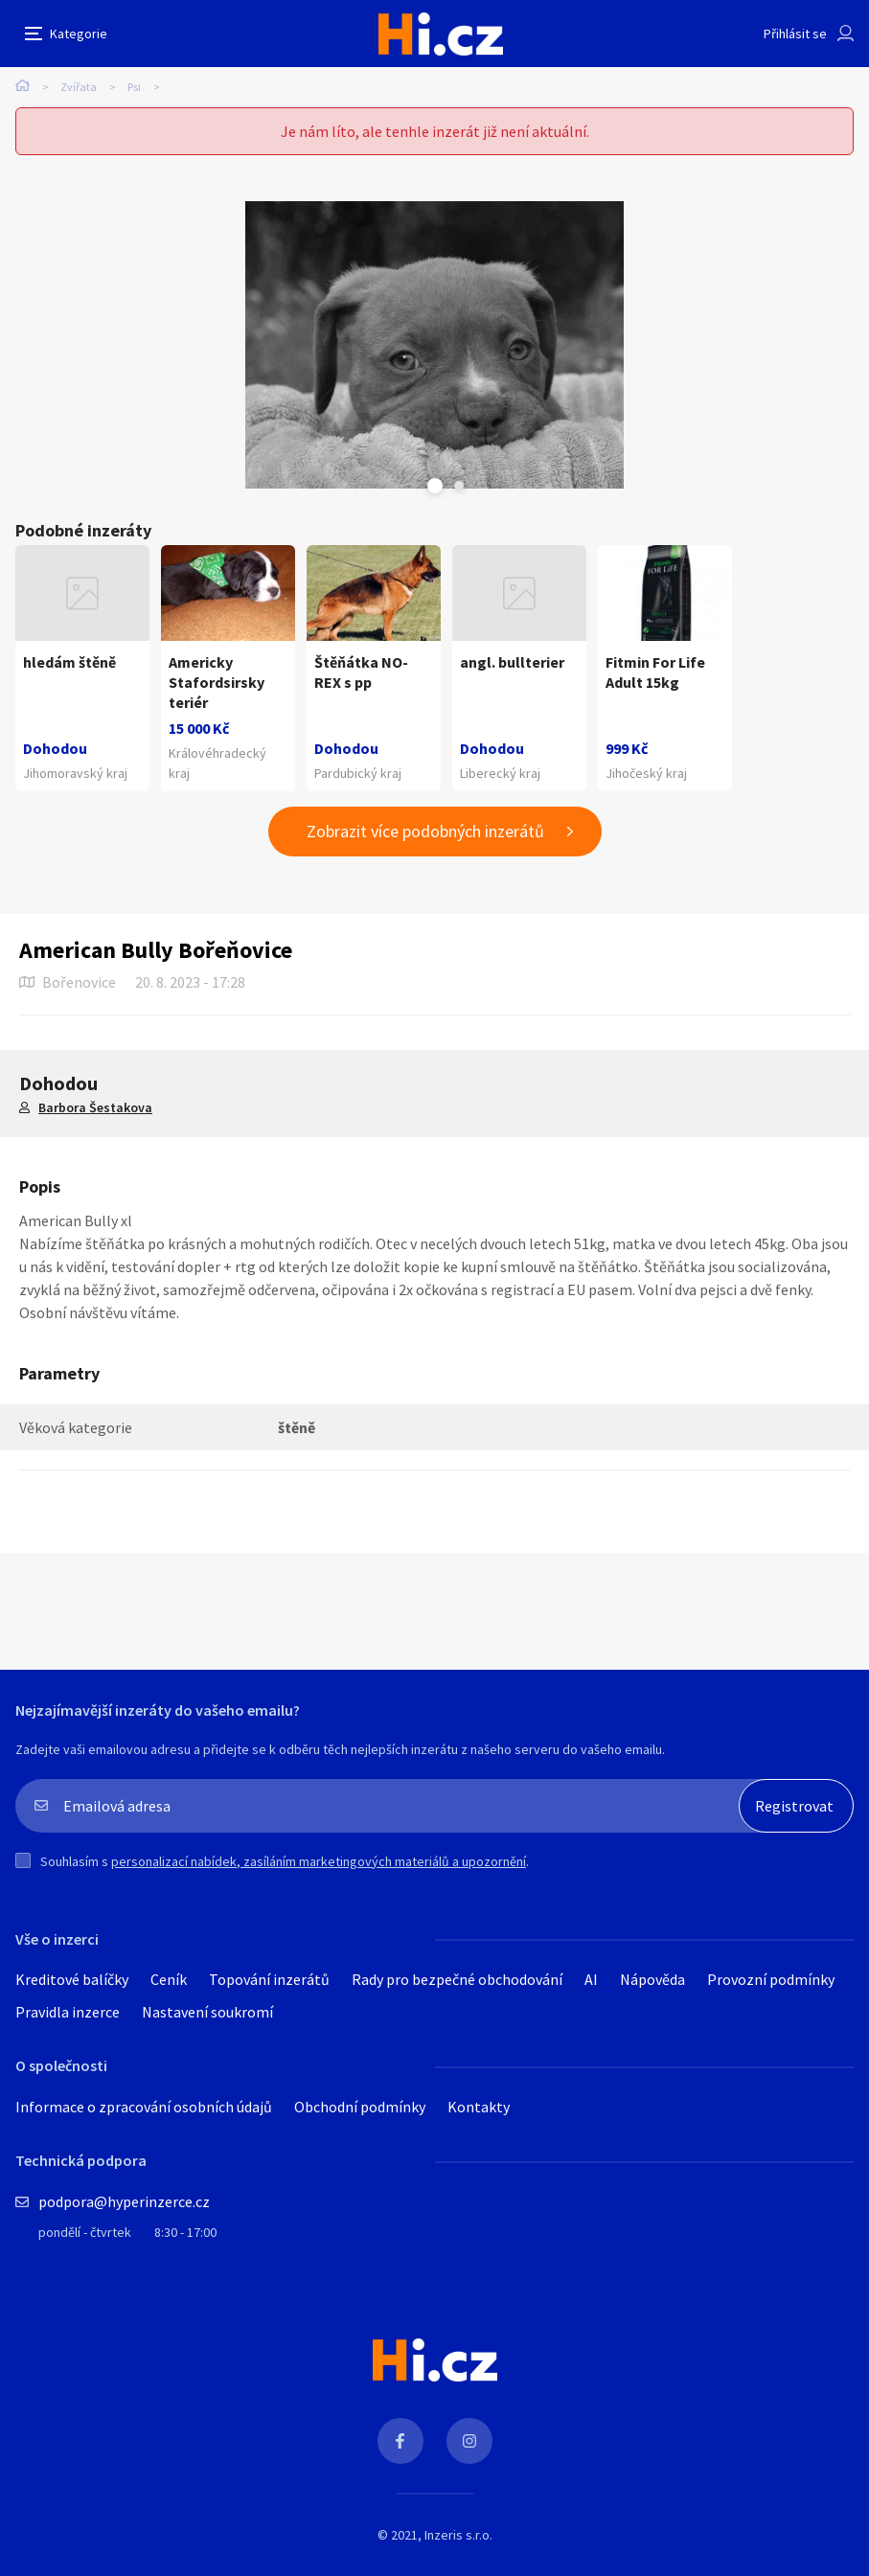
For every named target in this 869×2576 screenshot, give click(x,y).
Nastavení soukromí (207, 2011)
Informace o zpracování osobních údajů (143, 2106)
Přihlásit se (795, 33)
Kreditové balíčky (71, 1979)
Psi (134, 87)
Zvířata (78, 87)
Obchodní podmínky (359, 2106)
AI (591, 1979)
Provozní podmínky (771, 1979)
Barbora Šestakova (95, 1107)
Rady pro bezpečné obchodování (457, 1979)
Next (459, 485)
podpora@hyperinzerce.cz (124, 2201)
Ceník (168, 1979)
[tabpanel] (434, 345)
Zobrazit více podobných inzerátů (425, 831)
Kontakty (478, 2106)
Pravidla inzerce (67, 2011)
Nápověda (652, 1979)
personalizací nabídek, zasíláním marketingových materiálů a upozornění (318, 1861)
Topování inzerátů (269, 1979)
